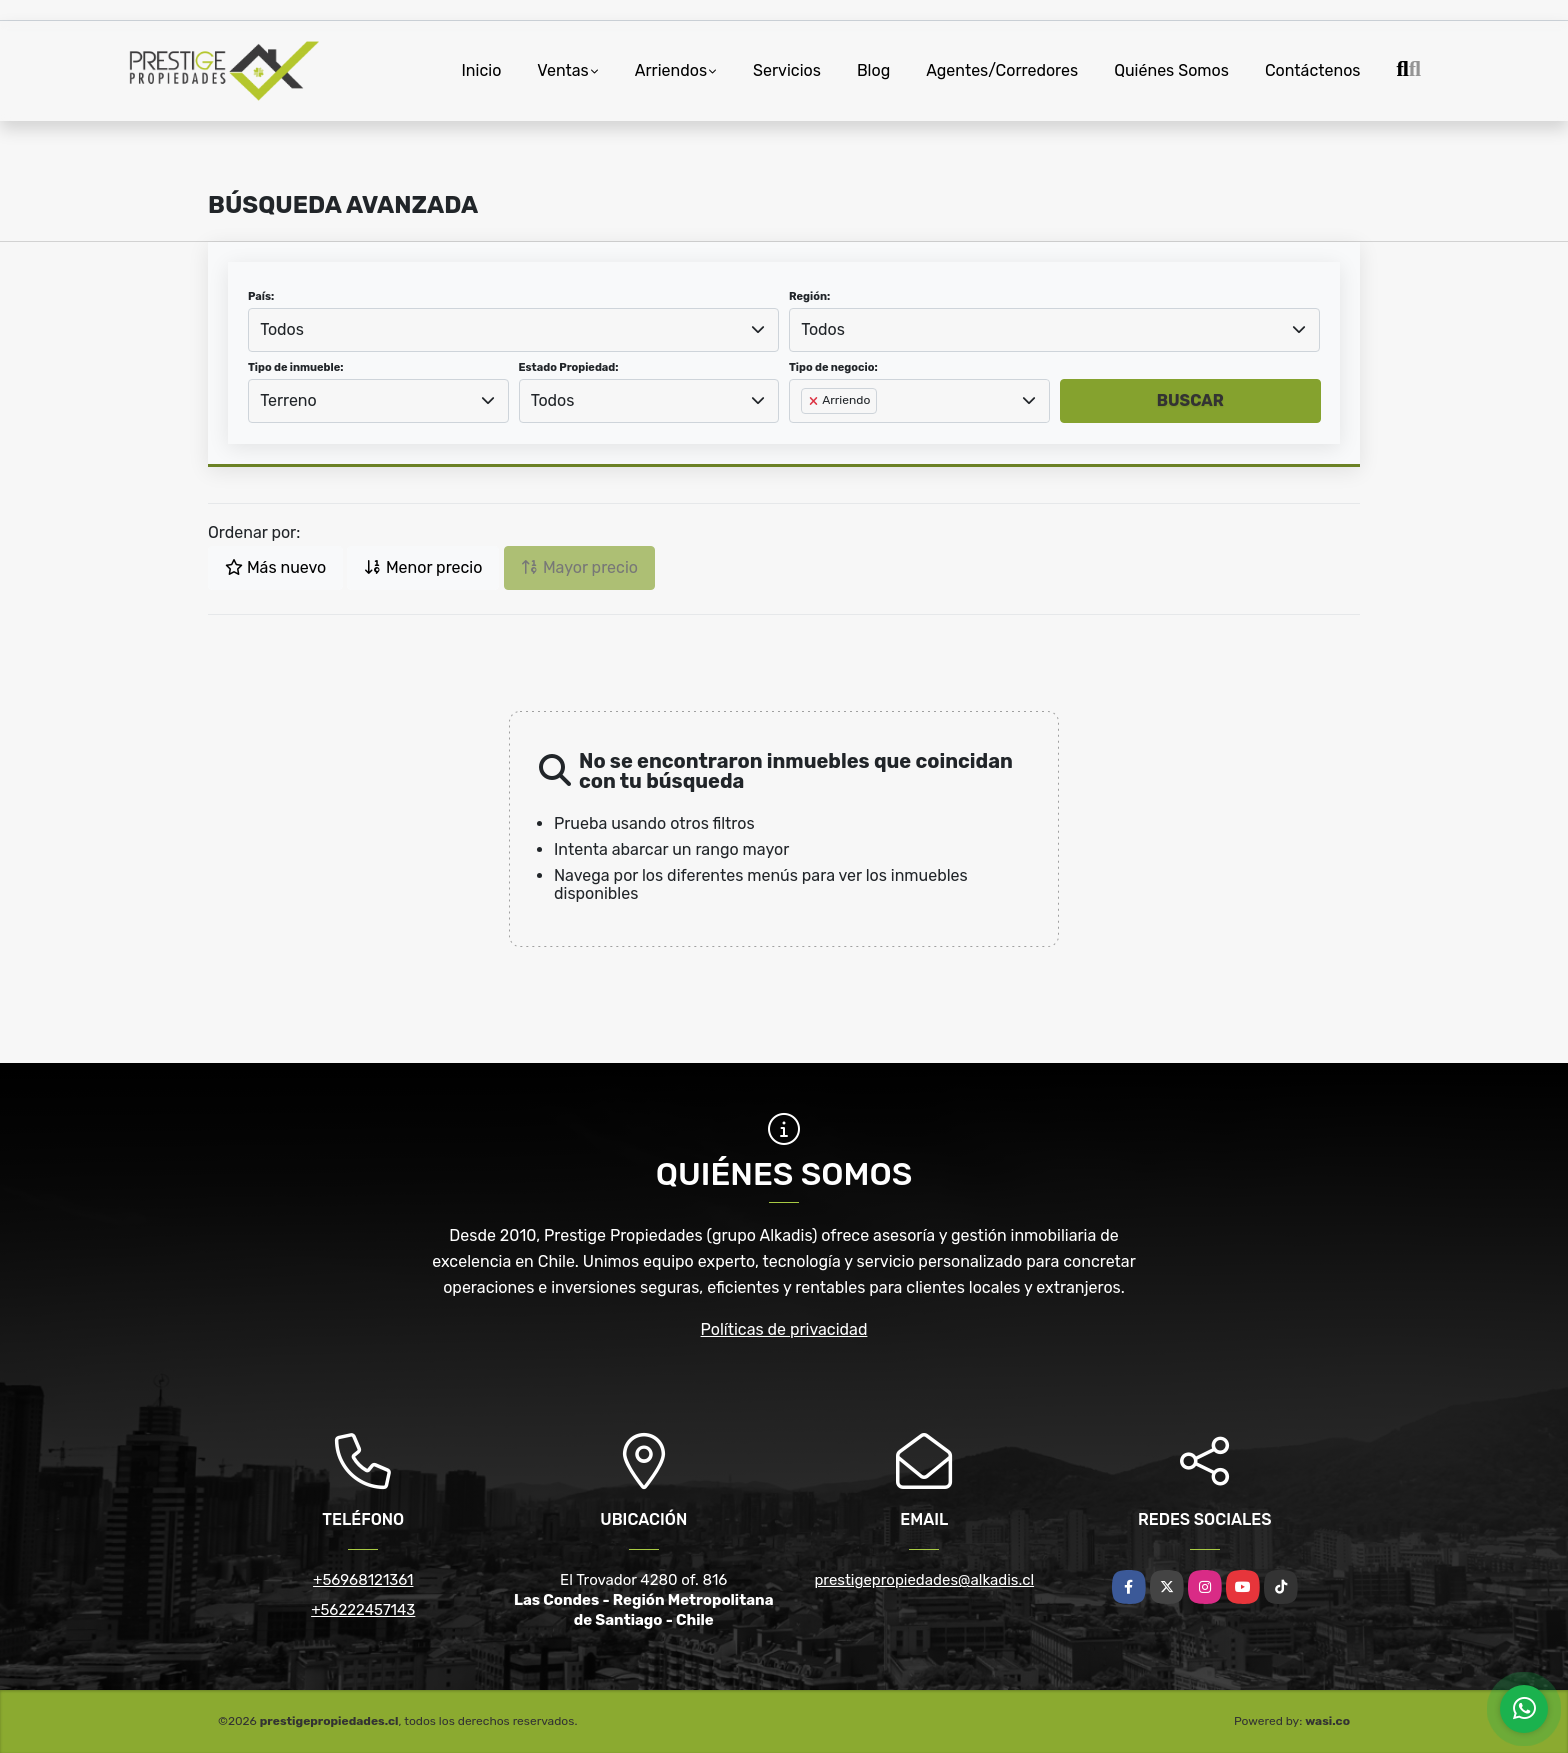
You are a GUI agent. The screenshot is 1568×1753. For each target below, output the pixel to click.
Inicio (482, 70)
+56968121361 (363, 1580)
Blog (873, 70)
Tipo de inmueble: (295, 367)
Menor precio (423, 567)
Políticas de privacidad (784, 1329)
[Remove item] (815, 401)
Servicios (787, 70)
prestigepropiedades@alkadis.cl (924, 1580)
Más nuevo (275, 567)
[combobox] (513, 330)
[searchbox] (807, 433)
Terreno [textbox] (288, 400)
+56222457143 (363, 1610)
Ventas (562, 70)
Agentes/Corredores (1002, 70)
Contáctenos (1313, 70)
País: (261, 296)
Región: (809, 296)
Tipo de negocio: (833, 367)
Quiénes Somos (1171, 70)
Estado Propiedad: (569, 367)
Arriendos (671, 70)
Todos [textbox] (282, 329)
